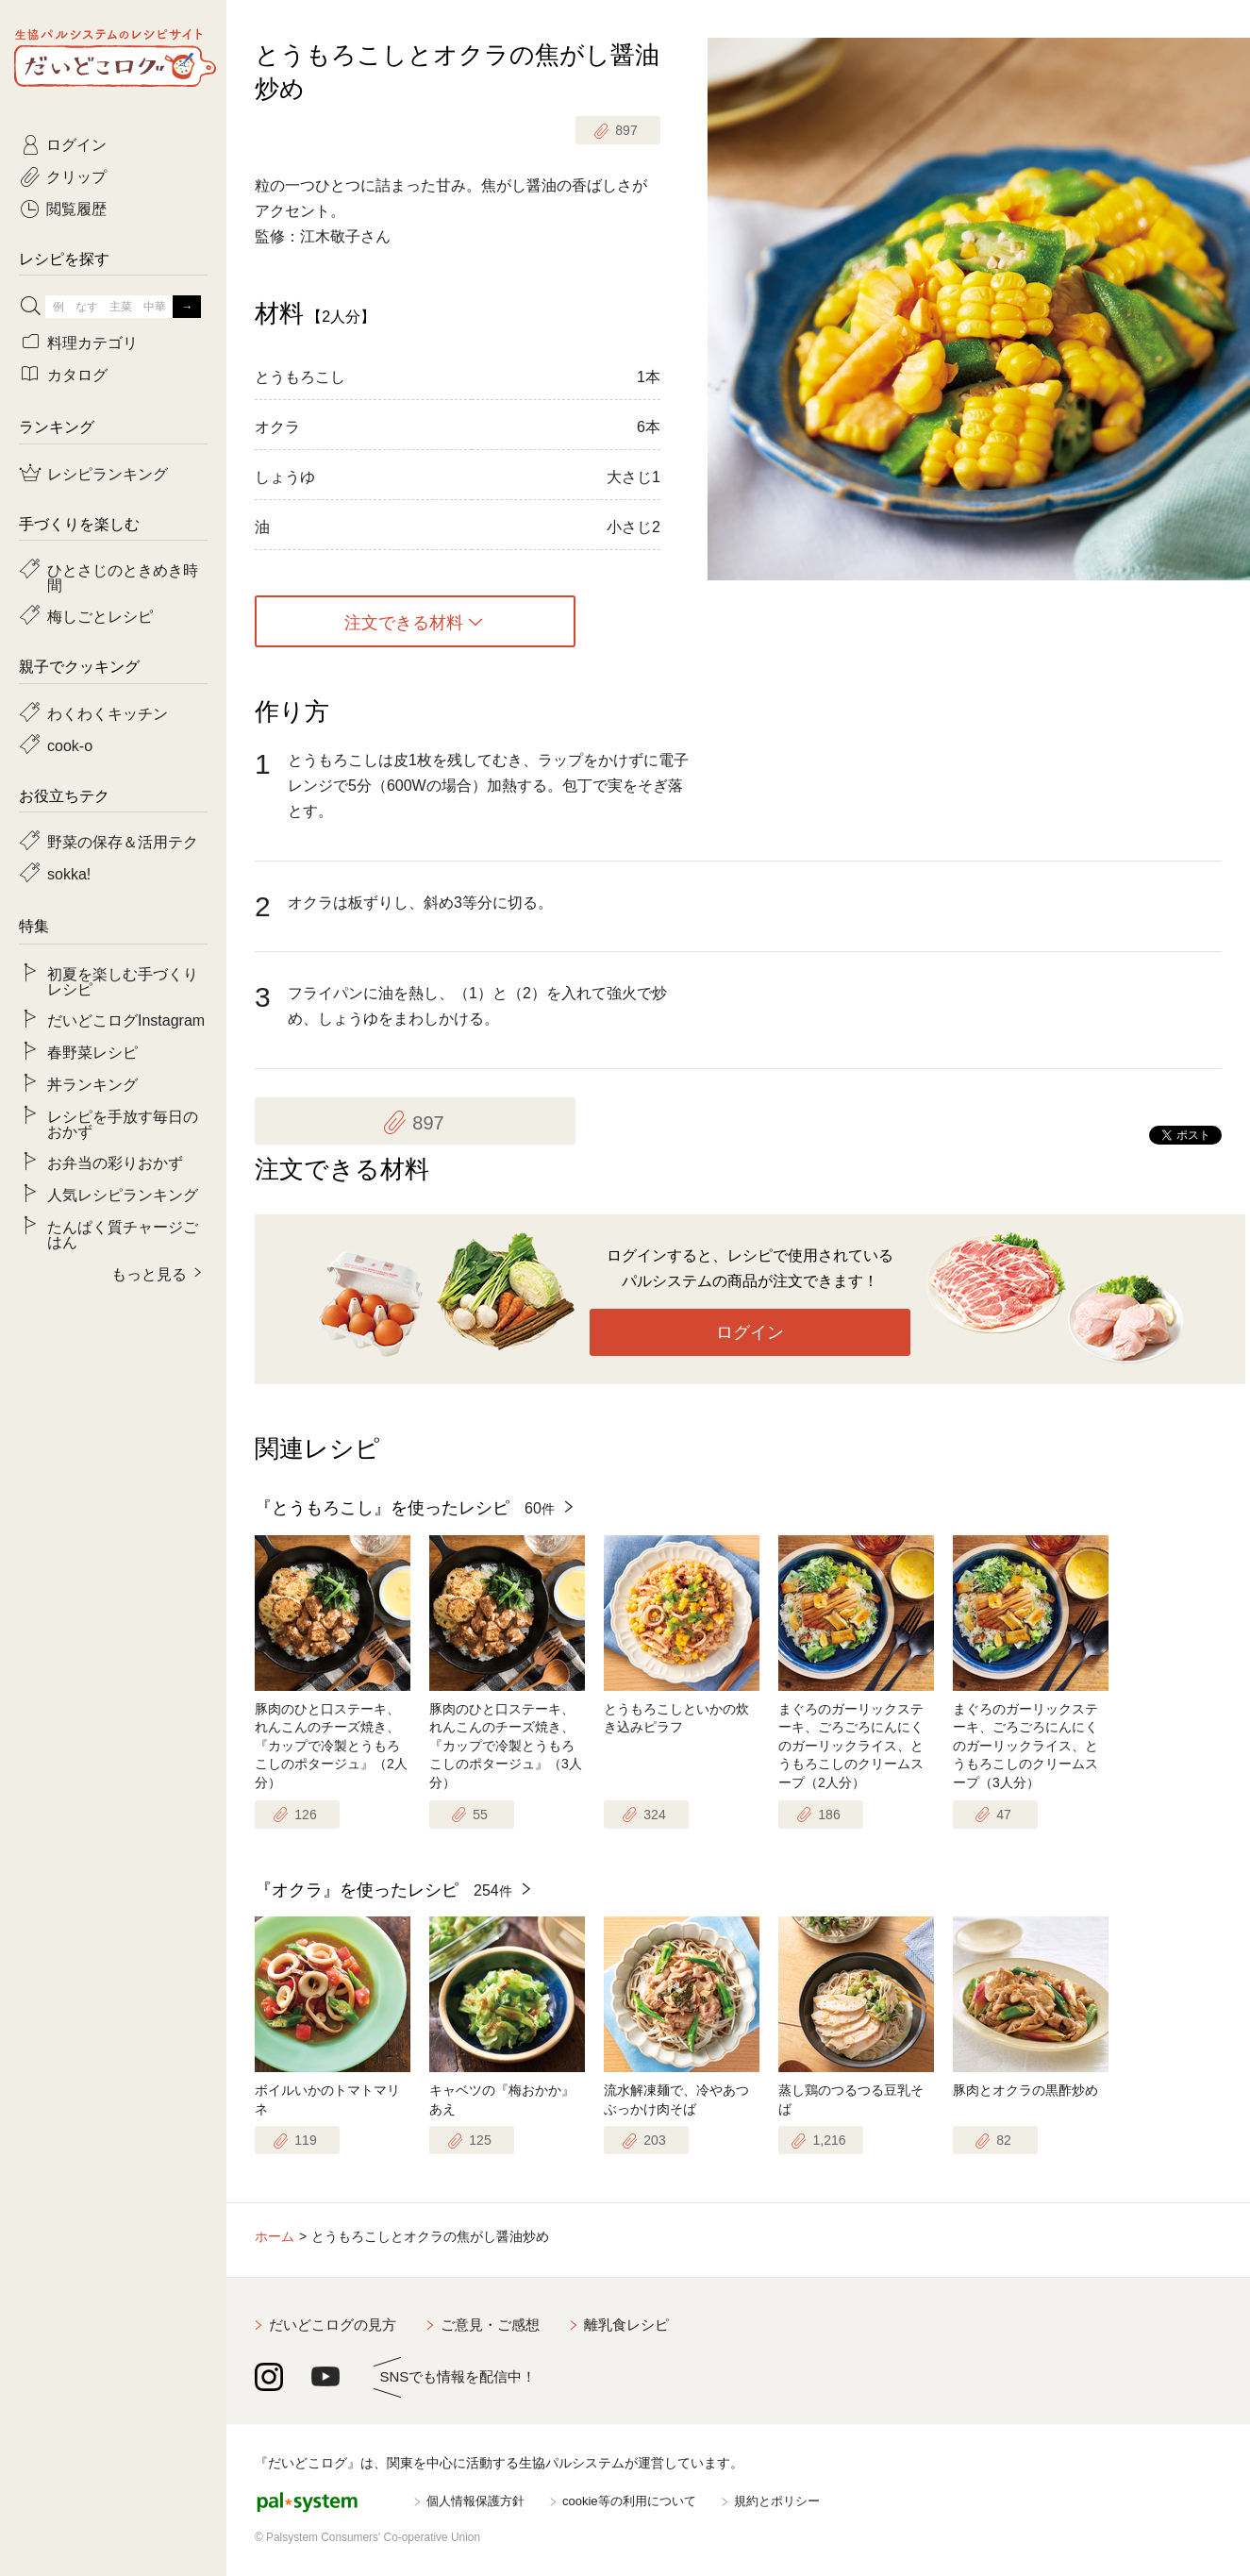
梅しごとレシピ (100, 615)
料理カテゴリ (92, 341)
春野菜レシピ (92, 1051)
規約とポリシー (777, 2501)
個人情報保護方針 (475, 2501)
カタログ (77, 373)
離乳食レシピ (626, 2325)
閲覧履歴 (76, 207)
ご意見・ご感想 (490, 2325)
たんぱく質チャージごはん (122, 1233)
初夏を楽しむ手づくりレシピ (122, 980)
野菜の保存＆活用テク (122, 840)
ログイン (750, 1332)
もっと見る (149, 1272)
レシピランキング (107, 472)
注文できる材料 (403, 621)
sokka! (69, 872)
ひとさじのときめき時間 (122, 576)
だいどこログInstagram (126, 1019)
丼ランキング (92, 1083)
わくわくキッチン (107, 712)
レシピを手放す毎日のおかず (122, 1123)
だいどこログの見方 (332, 2325)
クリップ (76, 175)
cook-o (69, 744)
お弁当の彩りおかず (115, 1161)
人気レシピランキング (122, 1193)
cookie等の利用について (629, 2501)
